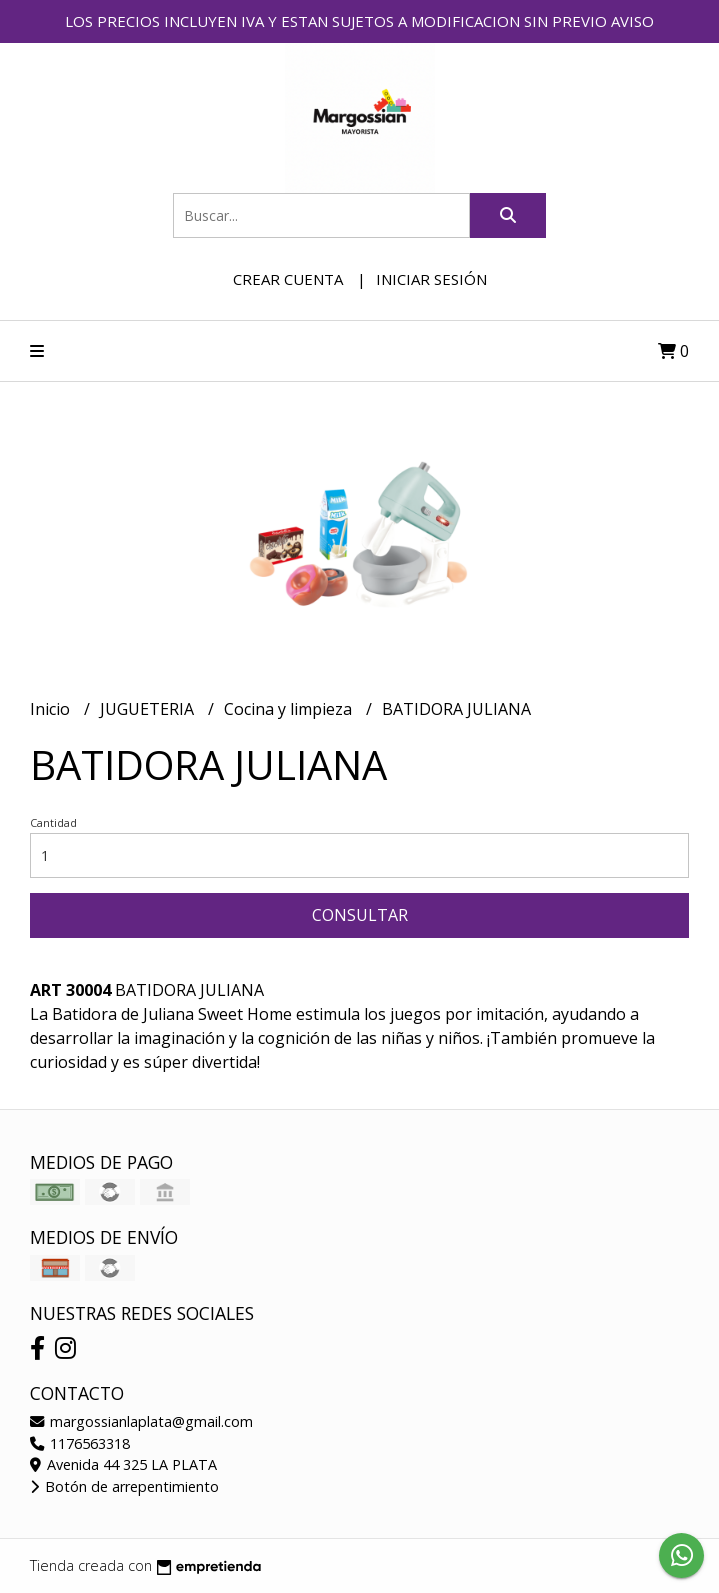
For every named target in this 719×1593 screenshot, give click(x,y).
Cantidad (53, 822)
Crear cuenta (288, 279)
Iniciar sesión (431, 279)
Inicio (52, 709)
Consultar (360, 915)
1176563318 (80, 1443)
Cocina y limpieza (290, 709)
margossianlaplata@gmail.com (141, 1421)
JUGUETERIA (149, 709)
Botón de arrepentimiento (124, 1486)
